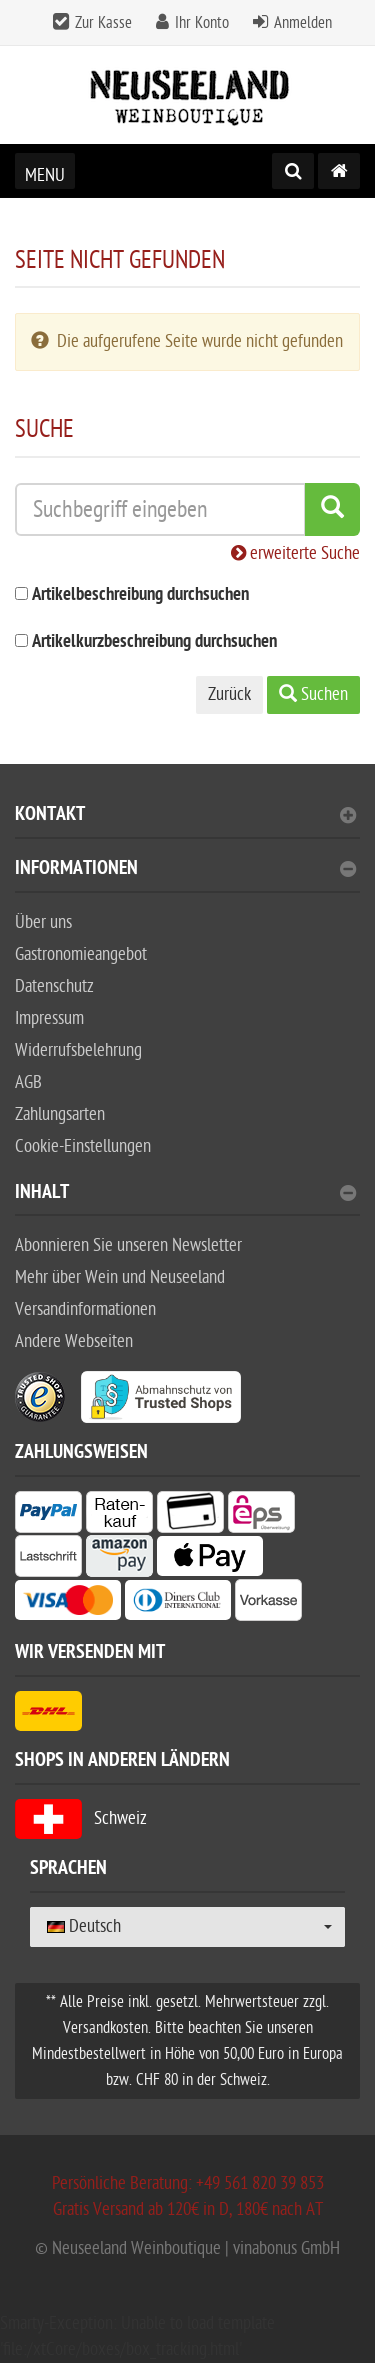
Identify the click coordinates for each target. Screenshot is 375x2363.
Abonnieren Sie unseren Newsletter (128, 1245)
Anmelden (303, 23)
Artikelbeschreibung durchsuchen (140, 595)
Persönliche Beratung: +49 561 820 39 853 (188, 2183)
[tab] (187, 822)
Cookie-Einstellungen (83, 1146)
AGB (28, 1082)
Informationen (185, 870)
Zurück (229, 694)
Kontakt (185, 816)
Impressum (49, 1018)
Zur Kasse (103, 23)
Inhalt (185, 1194)
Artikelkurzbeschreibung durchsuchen (154, 642)
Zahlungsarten (60, 1114)
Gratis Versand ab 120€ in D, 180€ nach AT (188, 2209)
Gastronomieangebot (81, 954)
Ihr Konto (202, 23)
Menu (45, 175)
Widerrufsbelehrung (78, 1050)
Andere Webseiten (74, 1341)
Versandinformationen (85, 1309)
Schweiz (81, 1818)
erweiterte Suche (295, 553)
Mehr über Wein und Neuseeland (120, 1277)
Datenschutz (54, 986)
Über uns (43, 922)
